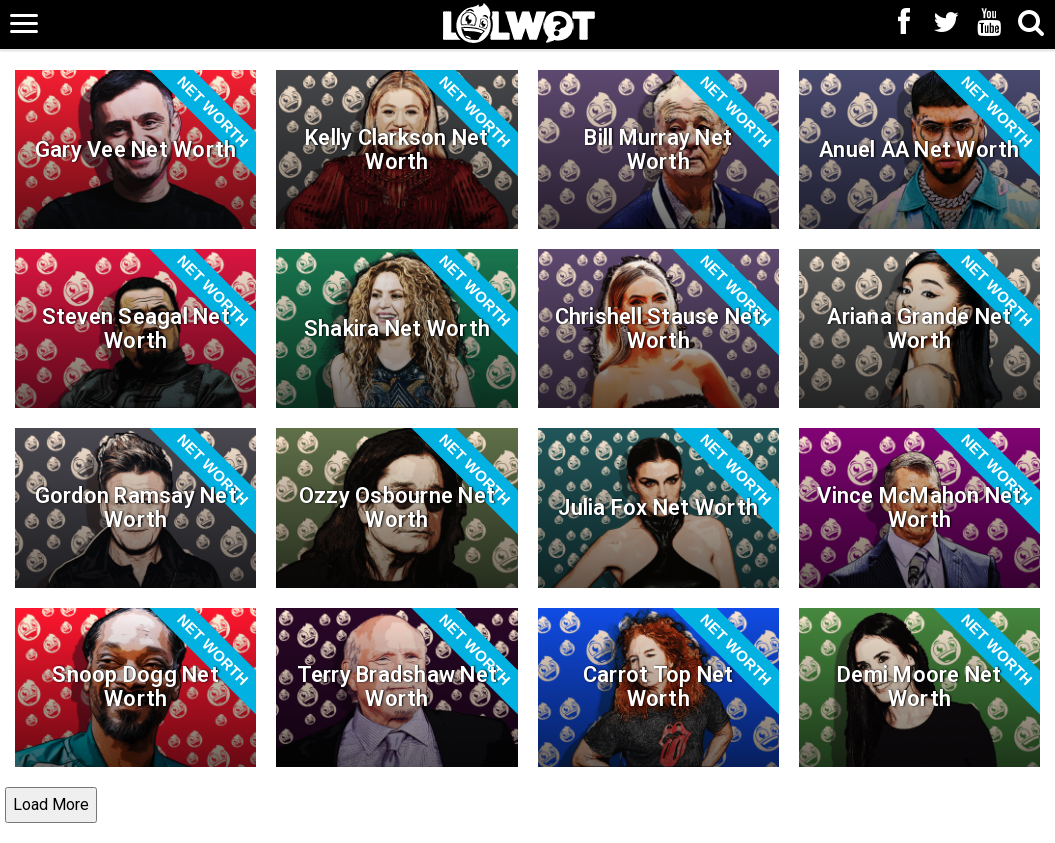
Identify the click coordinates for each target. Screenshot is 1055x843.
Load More (51, 804)
